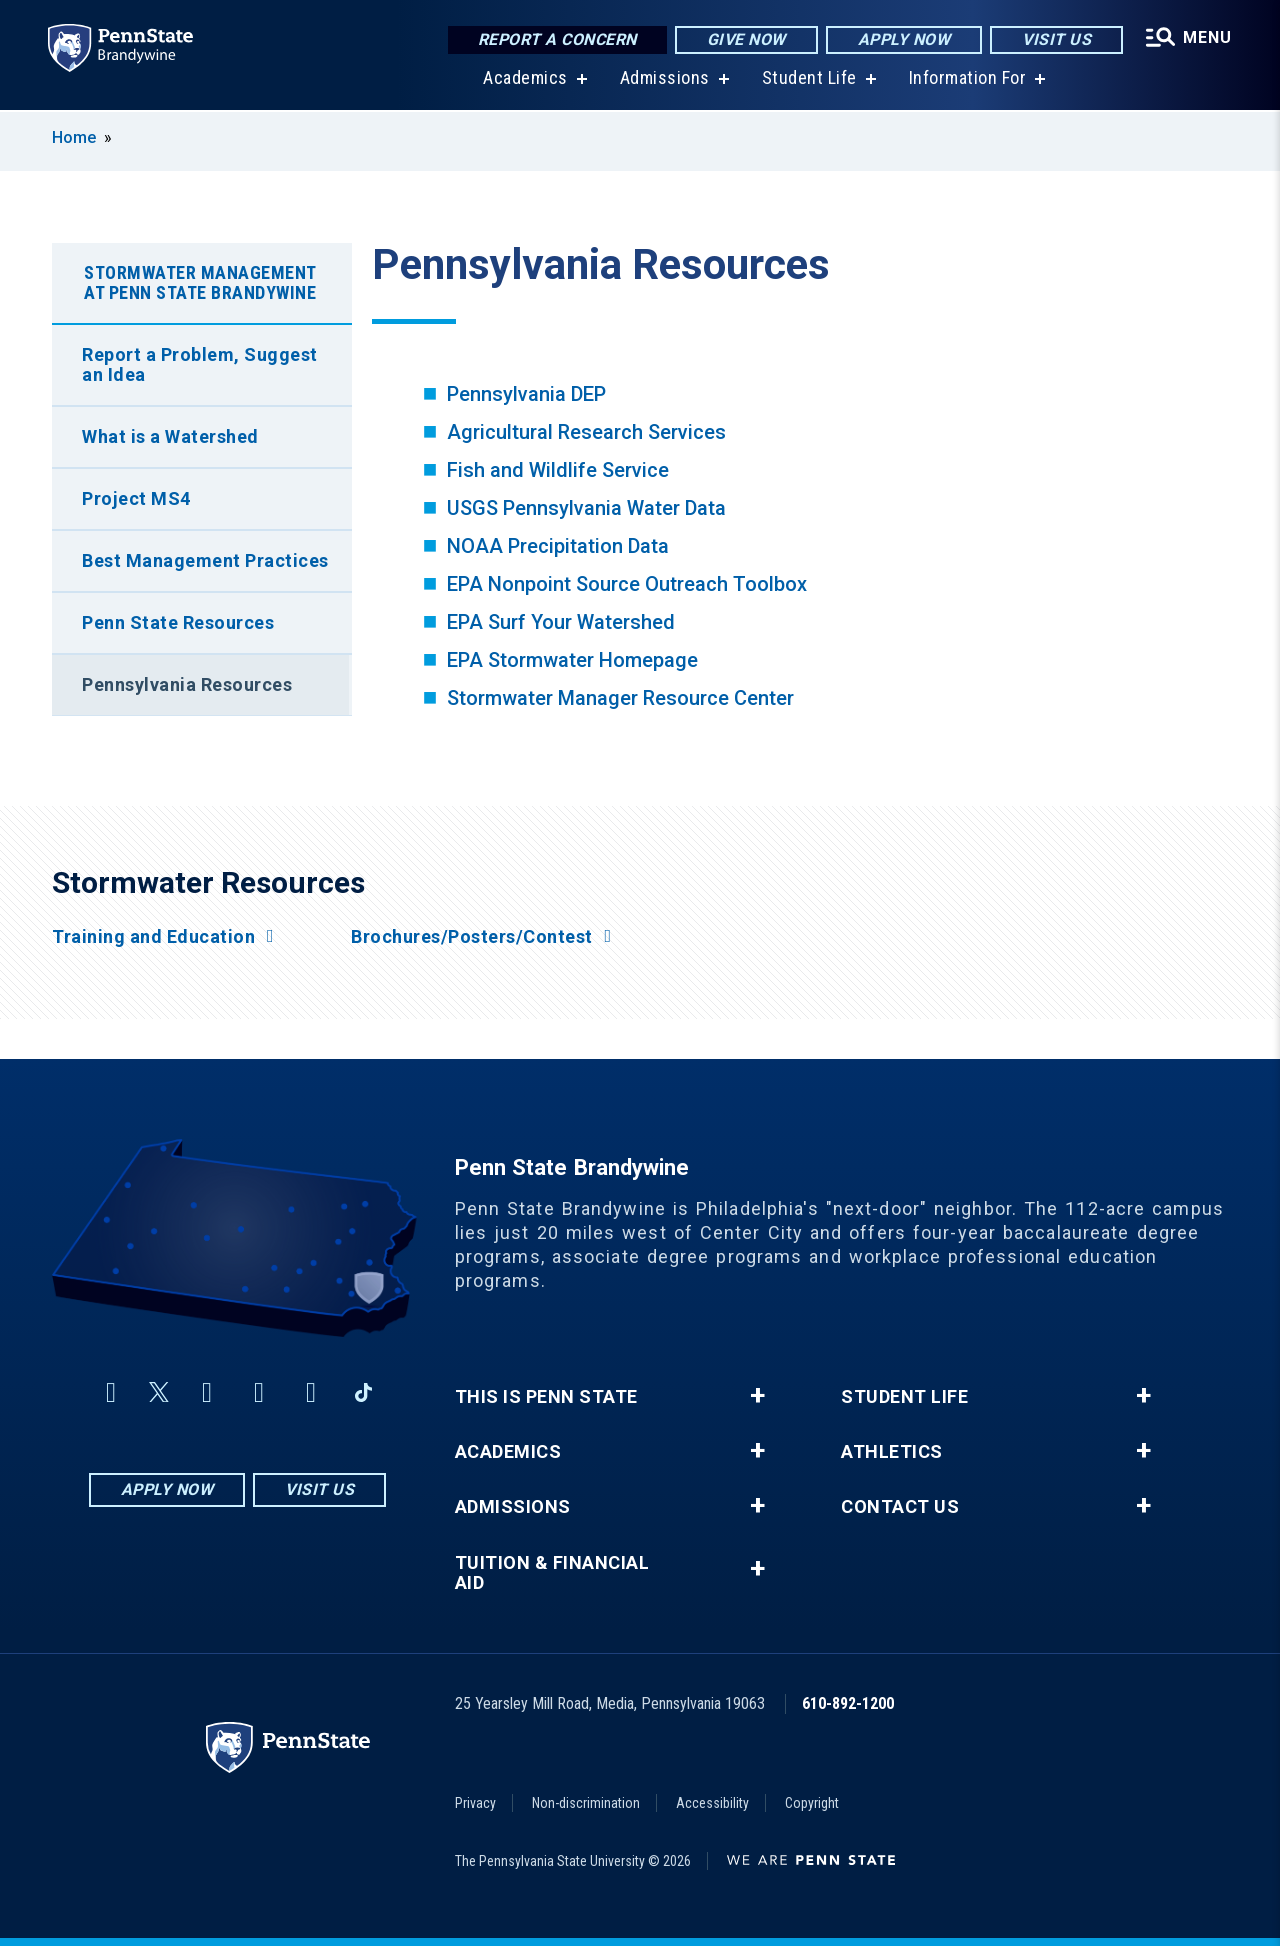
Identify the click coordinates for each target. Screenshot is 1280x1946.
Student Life (809, 79)
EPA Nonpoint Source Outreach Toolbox (627, 584)
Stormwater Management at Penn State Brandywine (200, 282)
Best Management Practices (205, 560)
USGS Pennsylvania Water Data (586, 508)
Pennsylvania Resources (187, 684)
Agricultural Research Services (586, 432)
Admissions (665, 79)
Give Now (746, 39)
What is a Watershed (170, 436)
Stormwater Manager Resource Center (620, 698)
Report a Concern (557, 39)
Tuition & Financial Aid (552, 1573)
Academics (525, 79)
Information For (968, 79)
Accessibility (712, 1803)
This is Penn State (546, 1397)
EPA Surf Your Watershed (561, 622)
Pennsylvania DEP (526, 394)
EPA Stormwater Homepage (572, 660)
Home (74, 137)
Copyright (812, 1803)
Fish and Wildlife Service (558, 470)
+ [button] (757, 1396)
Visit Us (1056, 39)
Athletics (892, 1452)
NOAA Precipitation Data (558, 546)
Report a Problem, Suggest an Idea (200, 364)
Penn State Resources (178, 622)
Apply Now (904, 39)
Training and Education (153, 937)
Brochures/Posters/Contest (472, 937)
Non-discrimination (586, 1803)
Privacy (475, 1803)
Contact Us (900, 1507)
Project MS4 (136, 498)
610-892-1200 (848, 1703)
